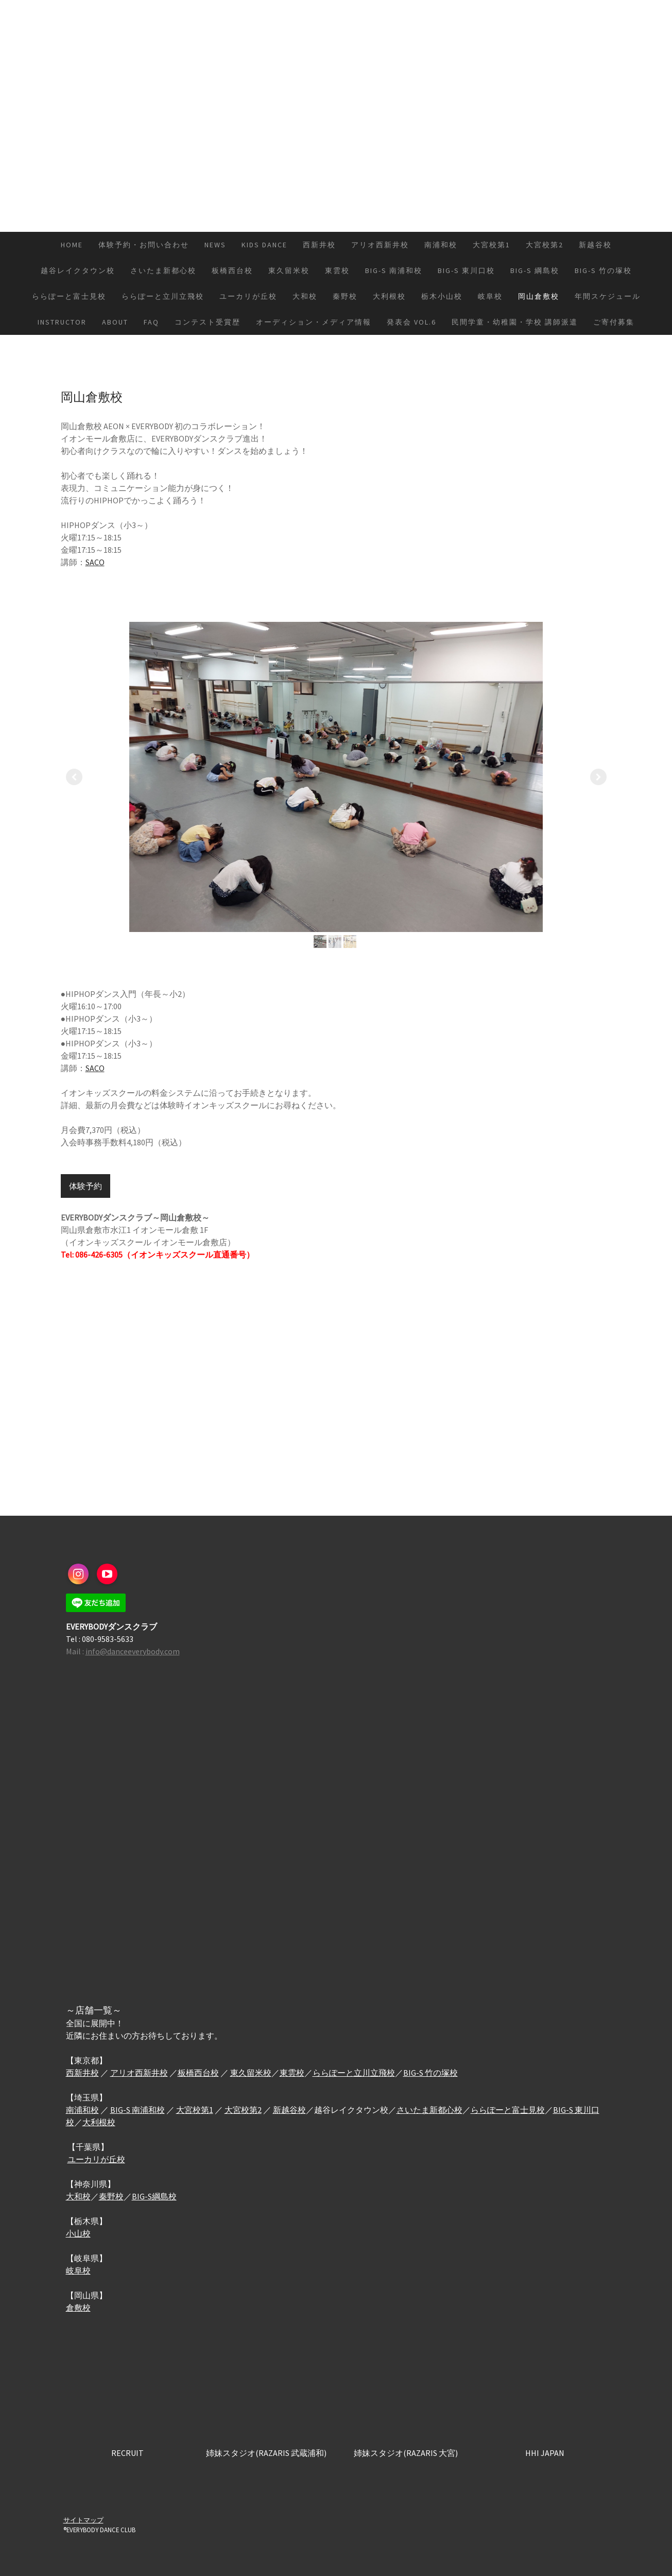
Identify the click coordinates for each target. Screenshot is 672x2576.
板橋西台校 (232, 270)
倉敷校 (78, 2307)
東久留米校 (288, 270)
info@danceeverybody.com (132, 1651)
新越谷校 (595, 244)
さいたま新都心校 (163, 270)
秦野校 (345, 296)
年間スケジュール (608, 296)
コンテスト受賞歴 (207, 322)
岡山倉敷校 (538, 296)
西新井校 (319, 244)
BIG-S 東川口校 (466, 270)
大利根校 (389, 296)
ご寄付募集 (613, 322)
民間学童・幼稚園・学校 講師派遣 (515, 322)
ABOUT (115, 322)
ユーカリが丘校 (248, 296)
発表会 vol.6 (411, 322)
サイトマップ (83, 2520)
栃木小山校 (441, 296)
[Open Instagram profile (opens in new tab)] (78, 1574)
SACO (95, 562)
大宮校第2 (544, 244)
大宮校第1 (491, 244)
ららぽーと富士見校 (69, 296)
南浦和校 (440, 244)
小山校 (78, 2233)
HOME (72, 244)
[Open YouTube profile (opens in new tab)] (107, 1574)
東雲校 (337, 270)
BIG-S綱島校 (154, 2196)
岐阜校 (490, 296)
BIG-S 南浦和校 (393, 270)
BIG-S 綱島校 (534, 270)
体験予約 (85, 1186)
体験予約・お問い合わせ (143, 244)
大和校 (304, 296)
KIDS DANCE (264, 244)
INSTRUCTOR (62, 322)
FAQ (151, 322)
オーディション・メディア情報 (313, 322)
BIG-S (121, 2110)
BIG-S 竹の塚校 (603, 270)
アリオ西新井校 (380, 244)
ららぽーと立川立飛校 (163, 296)
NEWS (215, 244)
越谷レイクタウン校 (78, 270)
